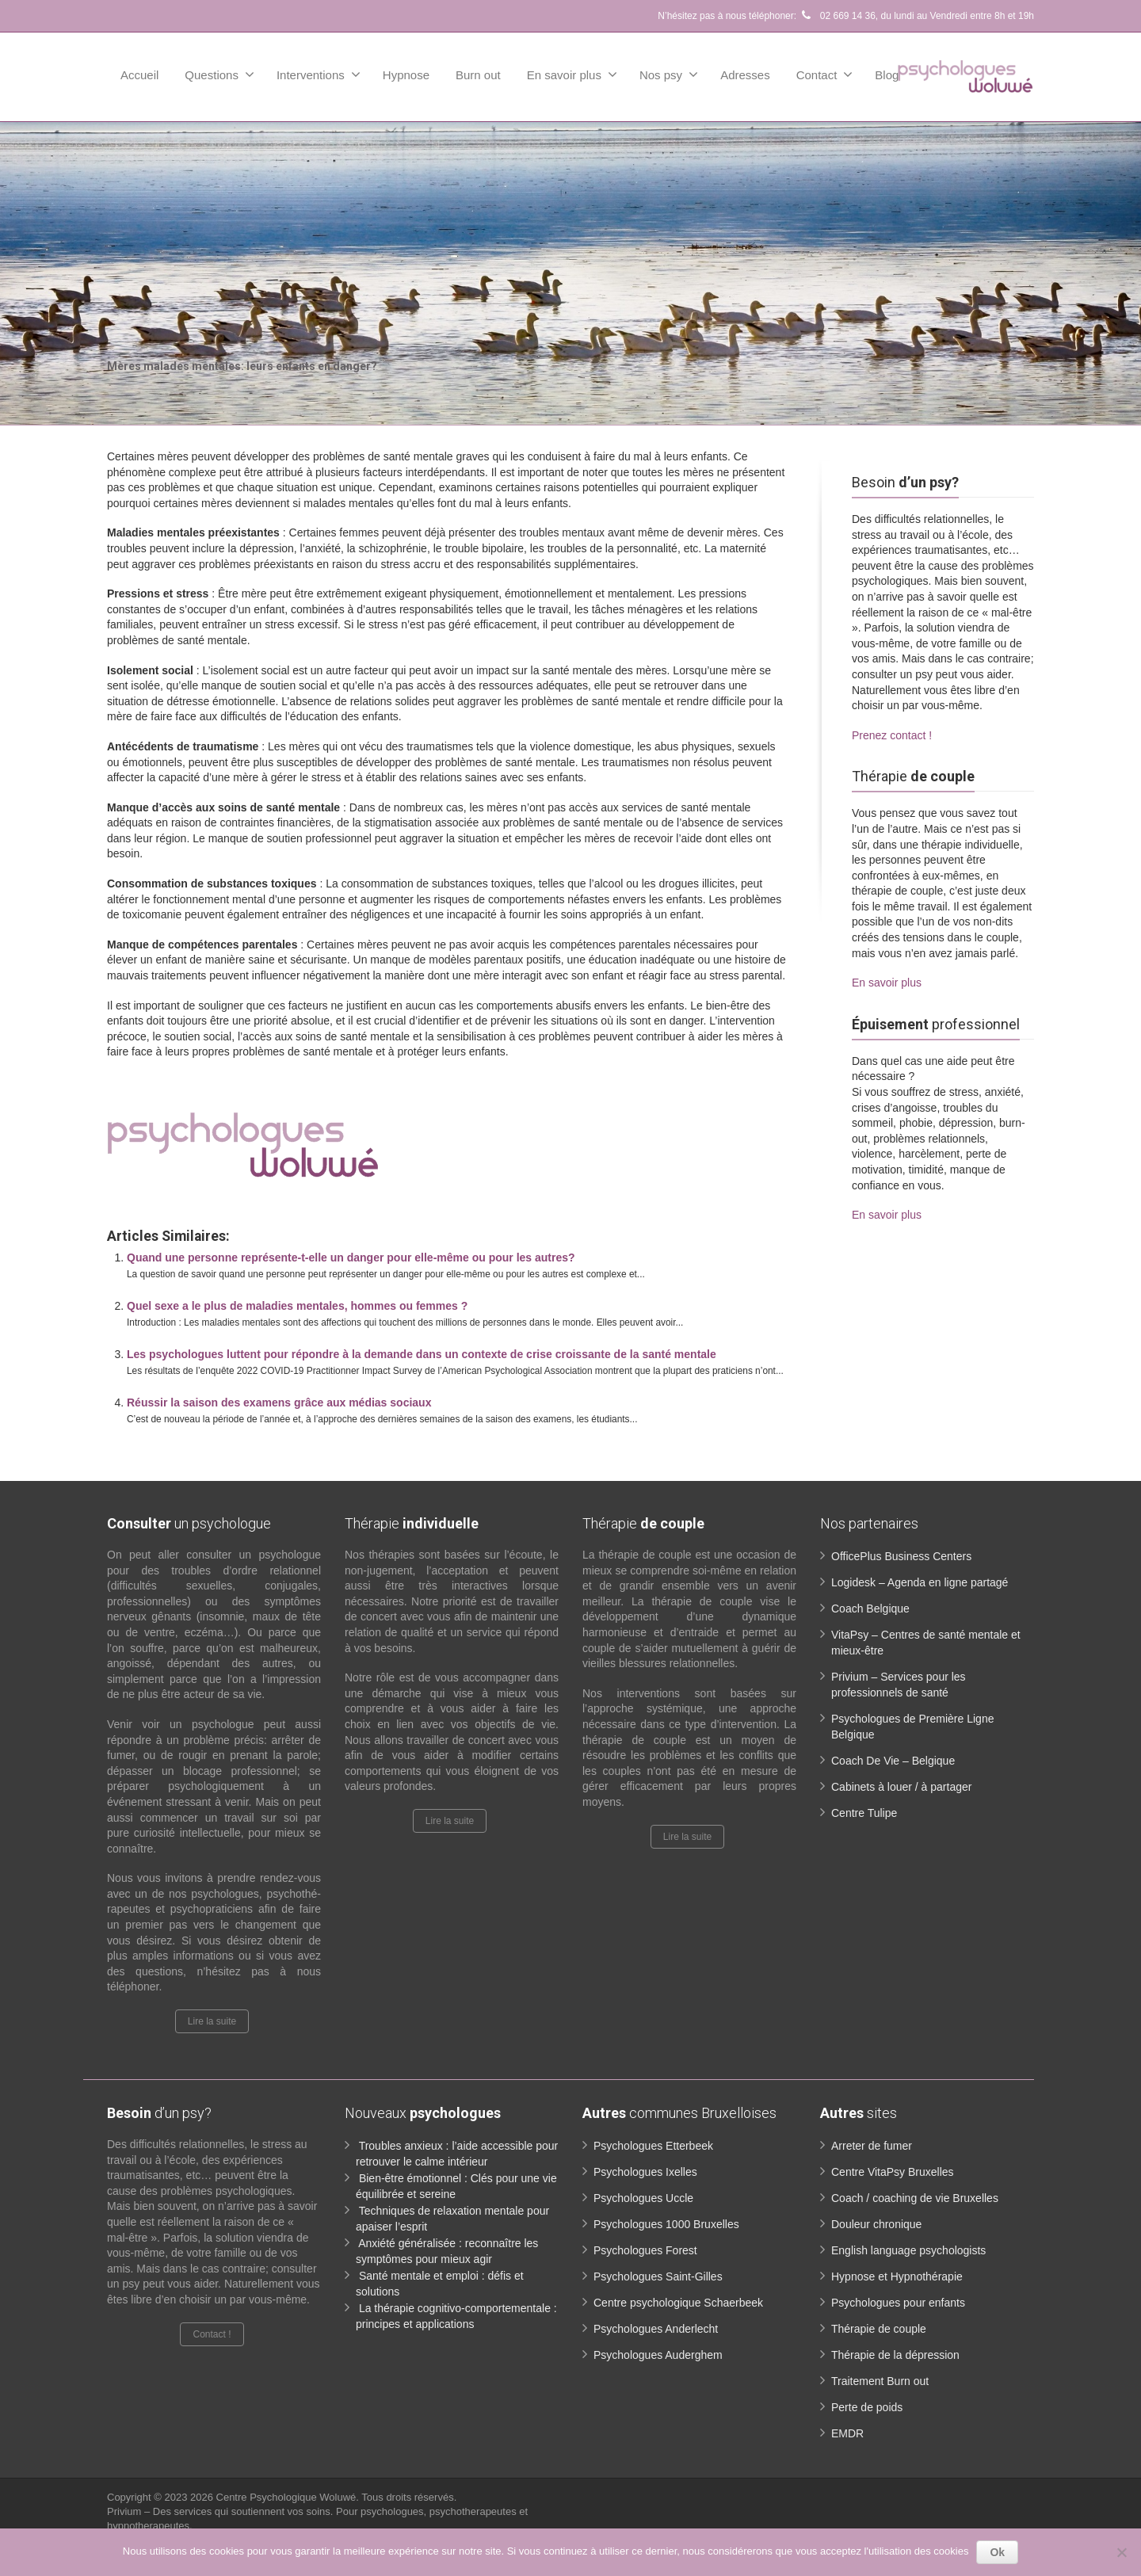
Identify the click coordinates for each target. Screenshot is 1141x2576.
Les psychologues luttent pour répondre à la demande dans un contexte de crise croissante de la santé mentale (421, 1354)
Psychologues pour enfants (898, 2302)
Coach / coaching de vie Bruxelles (914, 2198)
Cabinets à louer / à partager (901, 1786)
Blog (887, 75)
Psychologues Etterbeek (653, 2145)
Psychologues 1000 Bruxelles (666, 2224)
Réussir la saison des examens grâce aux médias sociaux (279, 1402)
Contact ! (212, 2334)
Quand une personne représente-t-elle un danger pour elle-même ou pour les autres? (351, 1257)
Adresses (745, 75)
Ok (997, 2552)
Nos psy (668, 74)
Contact (824, 74)
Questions (219, 74)
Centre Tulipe (864, 1813)
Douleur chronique (876, 2224)
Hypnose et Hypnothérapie (897, 2276)
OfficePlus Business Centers (901, 1556)
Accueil (139, 75)
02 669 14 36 (837, 15)
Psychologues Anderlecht (655, 2328)
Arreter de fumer (871, 2145)
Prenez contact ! (892, 735)
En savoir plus (572, 74)
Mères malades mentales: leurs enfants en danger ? (295, 1086)
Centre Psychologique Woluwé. (289, 2497)
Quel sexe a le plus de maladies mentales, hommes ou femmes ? (297, 1305)
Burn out (478, 75)
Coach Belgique (870, 1608)
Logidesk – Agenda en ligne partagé (919, 1582)
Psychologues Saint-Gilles (658, 2276)
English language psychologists (908, 2250)
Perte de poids (866, 2407)
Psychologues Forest (645, 2250)
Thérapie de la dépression (895, 2355)
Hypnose (406, 75)
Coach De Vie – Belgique (893, 1760)
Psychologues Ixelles (645, 2172)
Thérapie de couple (878, 2328)
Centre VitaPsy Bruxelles (892, 2172)
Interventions (319, 74)
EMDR (847, 2433)
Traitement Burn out (880, 2381)
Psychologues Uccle (643, 2198)
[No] (1121, 2552)
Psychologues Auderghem (658, 2355)
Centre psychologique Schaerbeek (678, 2302)
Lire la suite (212, 2021)
